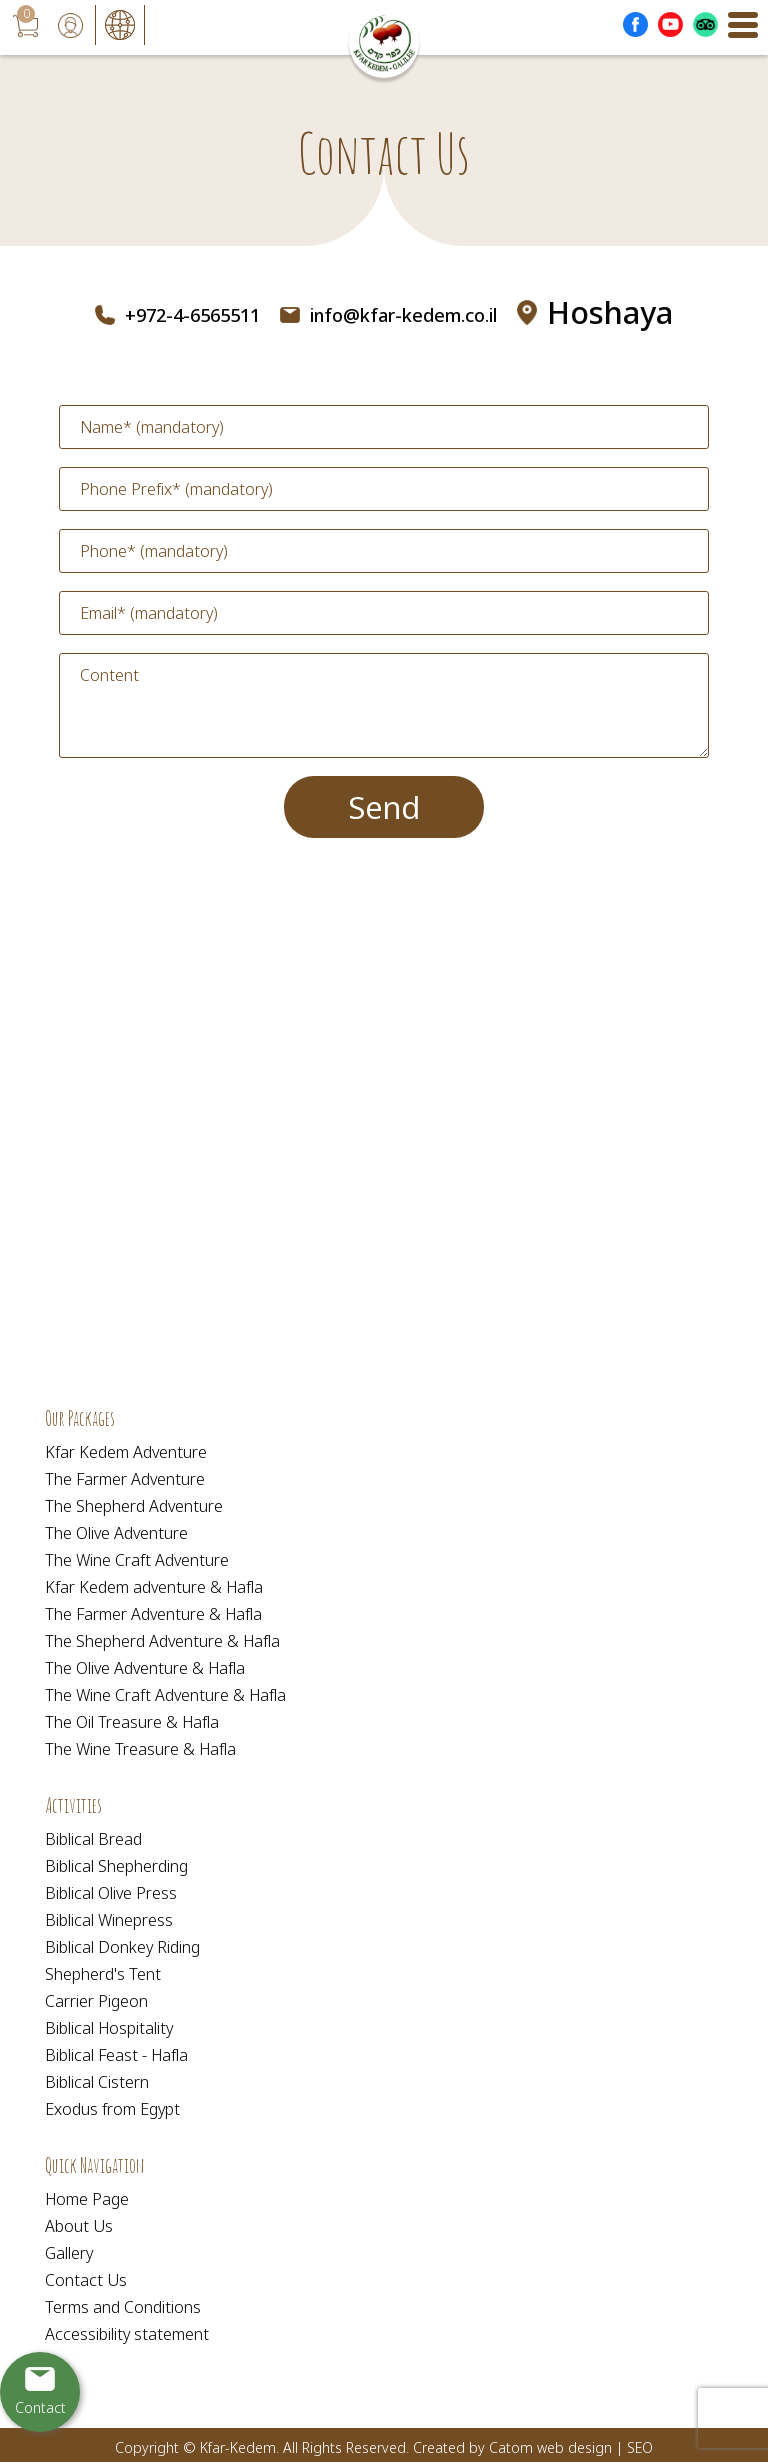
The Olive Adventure (116, 1533)
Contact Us (86, 2280)
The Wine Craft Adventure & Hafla (165, 1695)
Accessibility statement (127, 2334)
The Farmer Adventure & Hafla (153, 1614)
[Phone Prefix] (384, 489)
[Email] (384, 613)
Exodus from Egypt (112, 2109)
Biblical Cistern (97, 2082)
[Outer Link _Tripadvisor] (705, 24)
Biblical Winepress (109, 1920)
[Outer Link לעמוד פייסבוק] (635, 24)
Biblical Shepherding (116, 1866)
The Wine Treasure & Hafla (140, 1749)
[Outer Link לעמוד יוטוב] (670, 24)
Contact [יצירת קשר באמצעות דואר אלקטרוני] (40, 2407)
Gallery (69, 2253)
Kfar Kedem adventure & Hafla (154, 1587)
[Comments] (384, 705)
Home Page (87, 2199)
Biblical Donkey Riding (122, 1947)
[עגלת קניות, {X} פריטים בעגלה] (25, 25)
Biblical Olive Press (111, 1893)
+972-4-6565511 (192, 315)
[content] (384, 705)
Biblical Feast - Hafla (116, 2055)
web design (574, 2447)
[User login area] (70, 25)
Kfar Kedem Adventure (126, 1452)
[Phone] (384, 551)
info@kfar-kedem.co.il (403, 315)
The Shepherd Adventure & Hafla (162, 1641)
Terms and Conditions (123, 2307)
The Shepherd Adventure (134, 1506)
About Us (79, 2226)
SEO (640, 2447)
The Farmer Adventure (125, 1479)
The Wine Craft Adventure (137, 1560)
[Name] (384, 427)
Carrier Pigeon (96, 2001)
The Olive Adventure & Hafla (145, 1668)
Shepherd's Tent (103, 1974)
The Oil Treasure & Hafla (132, 1722)
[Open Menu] (743, 25)
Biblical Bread (93, 1839)
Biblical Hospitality (109, 2028)
